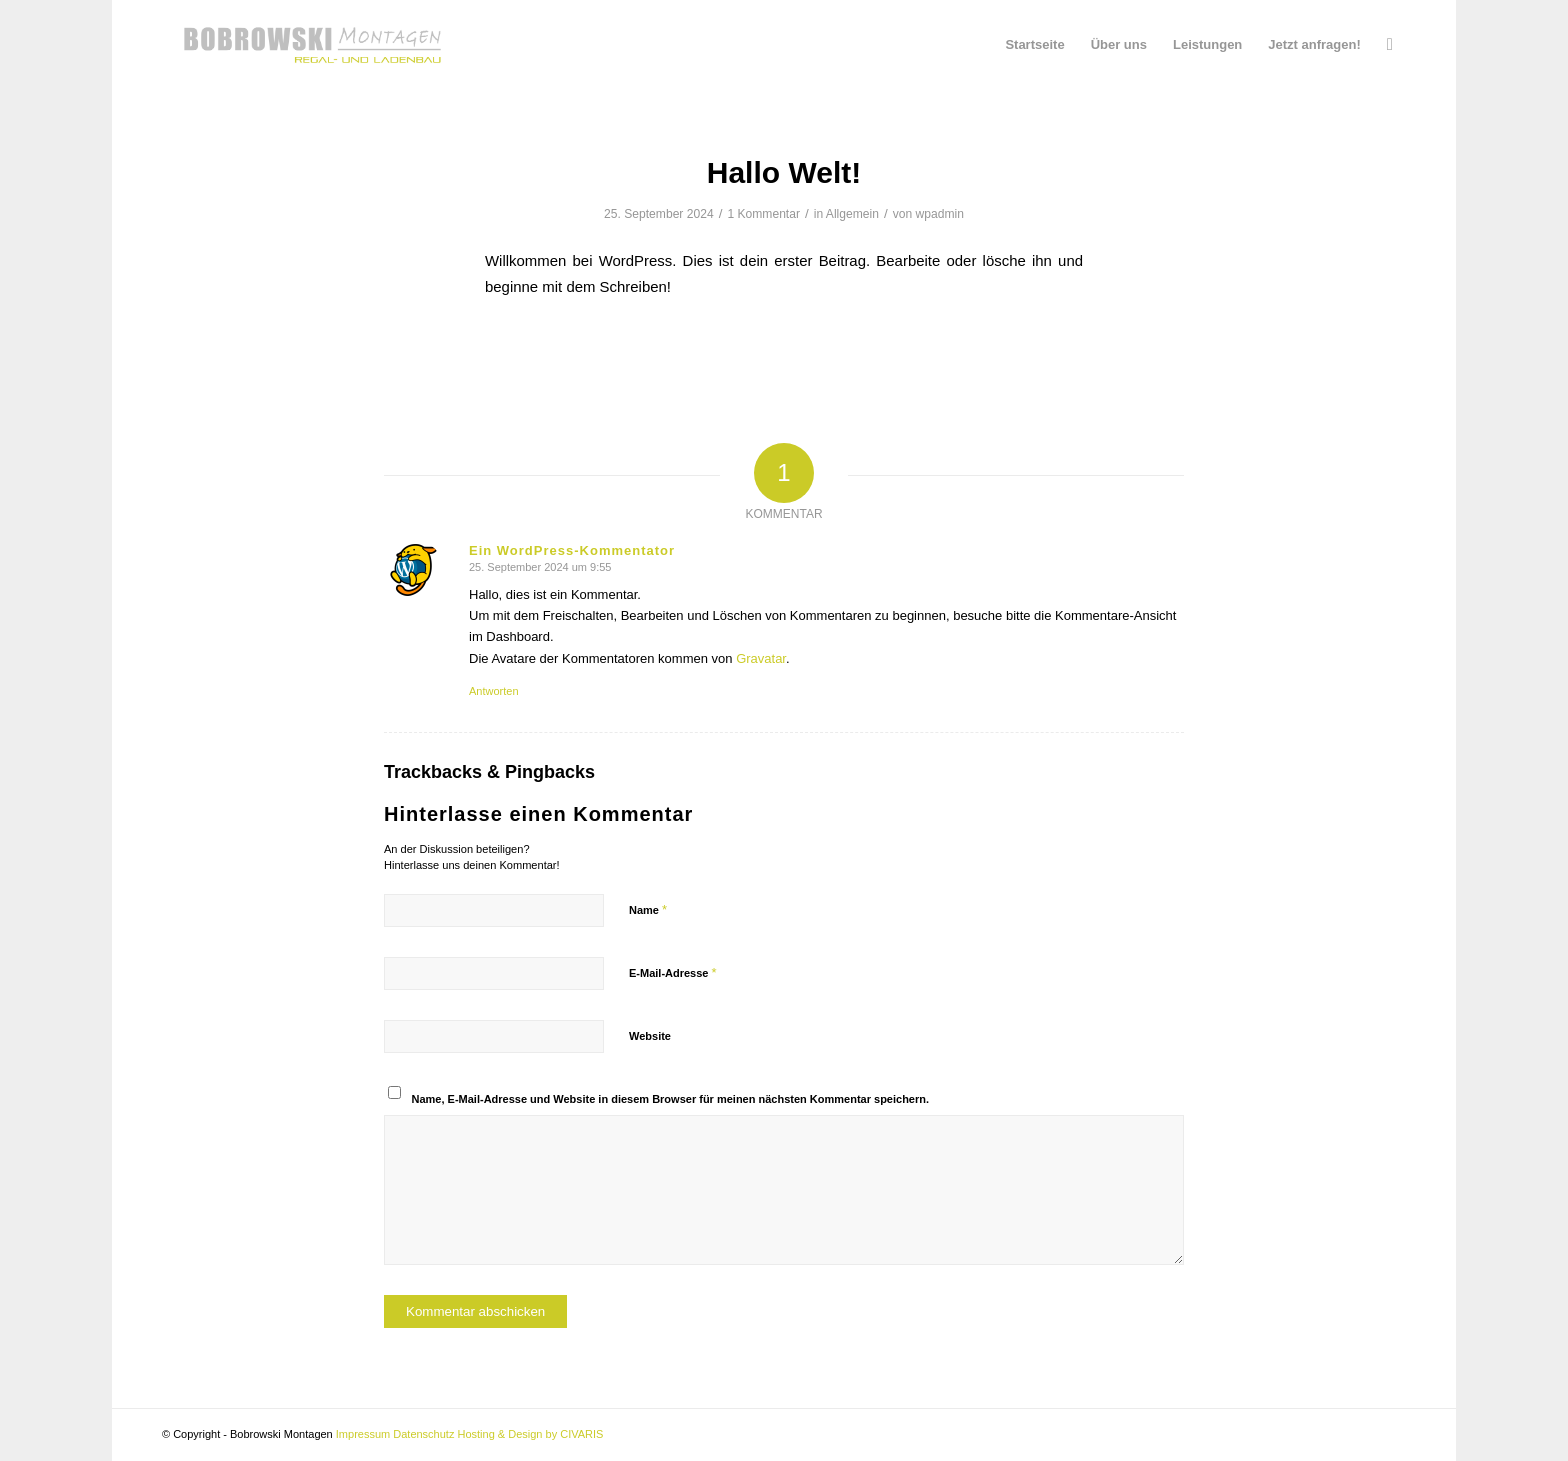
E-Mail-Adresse (673, 972)
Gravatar (761, 658)
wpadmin (940, 214)
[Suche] (1390, 45)
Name (648, 909)
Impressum (363, 1434)
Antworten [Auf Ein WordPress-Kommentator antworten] (494, 691)
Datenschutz (423, 1434)
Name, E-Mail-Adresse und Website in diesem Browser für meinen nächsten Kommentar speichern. (671, 1099)
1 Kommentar (763, 214)
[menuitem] (1034, 45)
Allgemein (852, 214)
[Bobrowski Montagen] (312, 45)
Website (650, 1036)
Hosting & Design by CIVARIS (530, 1434)
